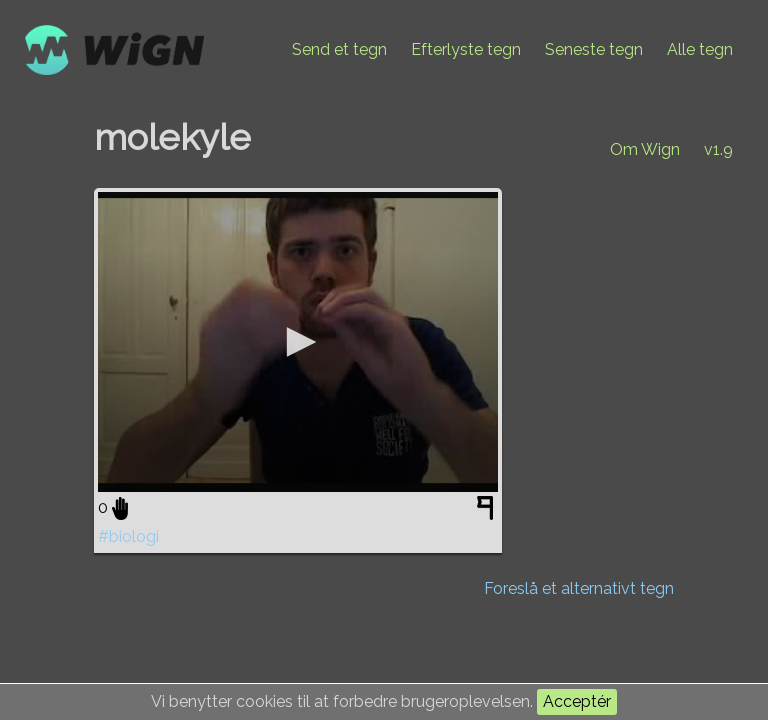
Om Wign (645, 149)
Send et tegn (339, 49)
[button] (298, 342)
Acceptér (577, 701)
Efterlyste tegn (466, 49)
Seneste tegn (594, 49)
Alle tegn (700, 49)
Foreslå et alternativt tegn (579, 588)
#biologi (128, 536)
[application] (298, 342)
